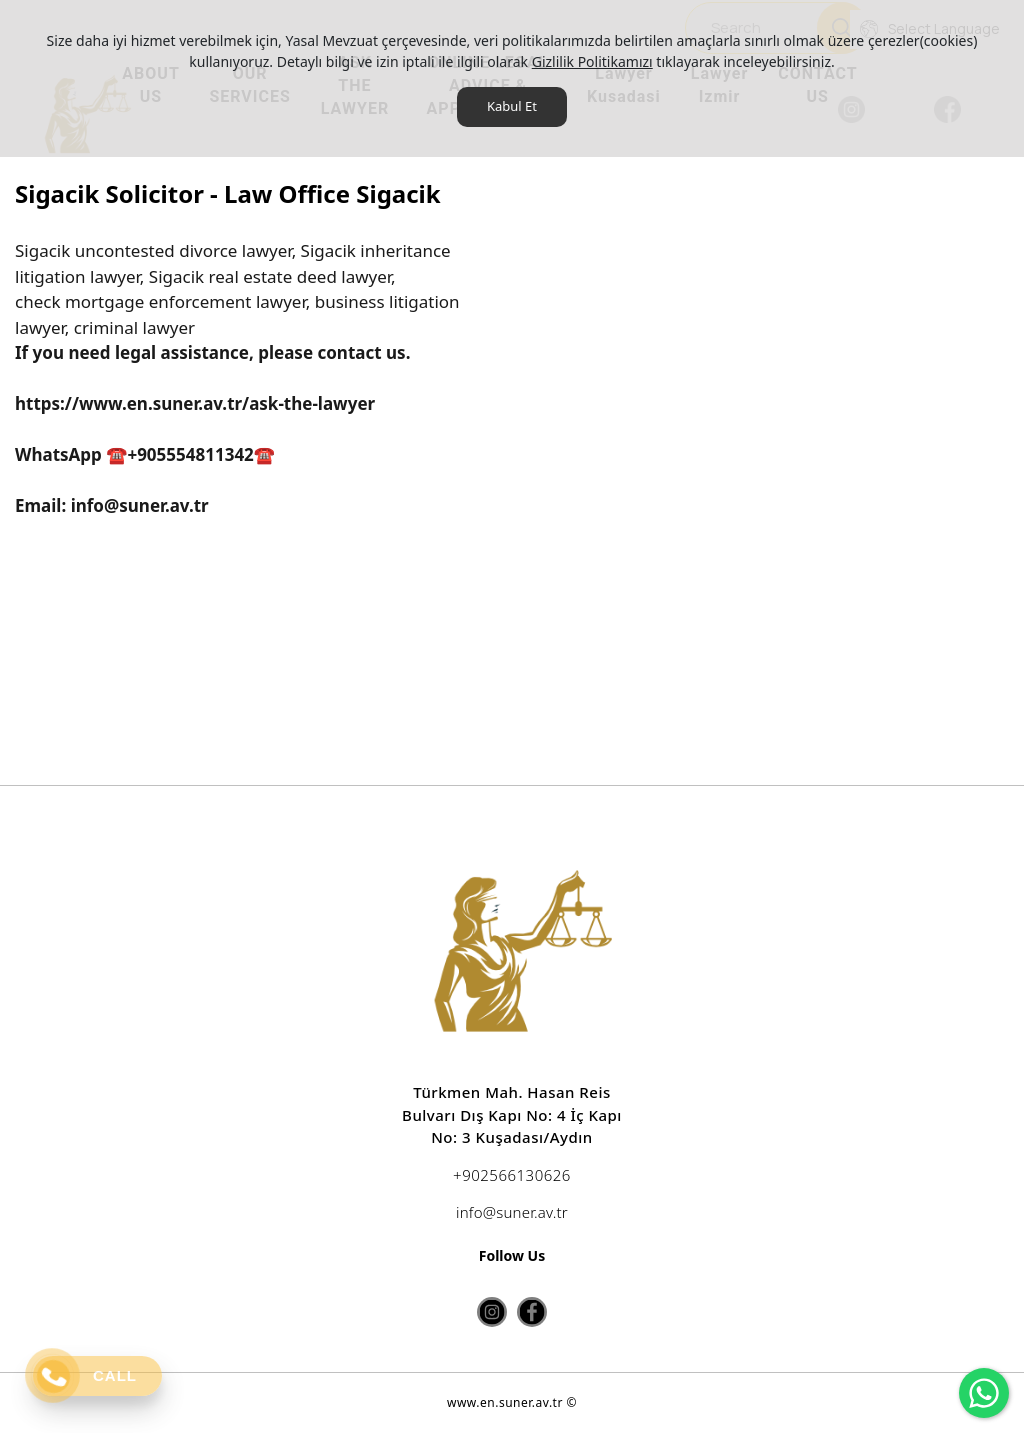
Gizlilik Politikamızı (592, 61)
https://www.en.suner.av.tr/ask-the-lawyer (195, 403)
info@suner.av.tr (137, 505)
